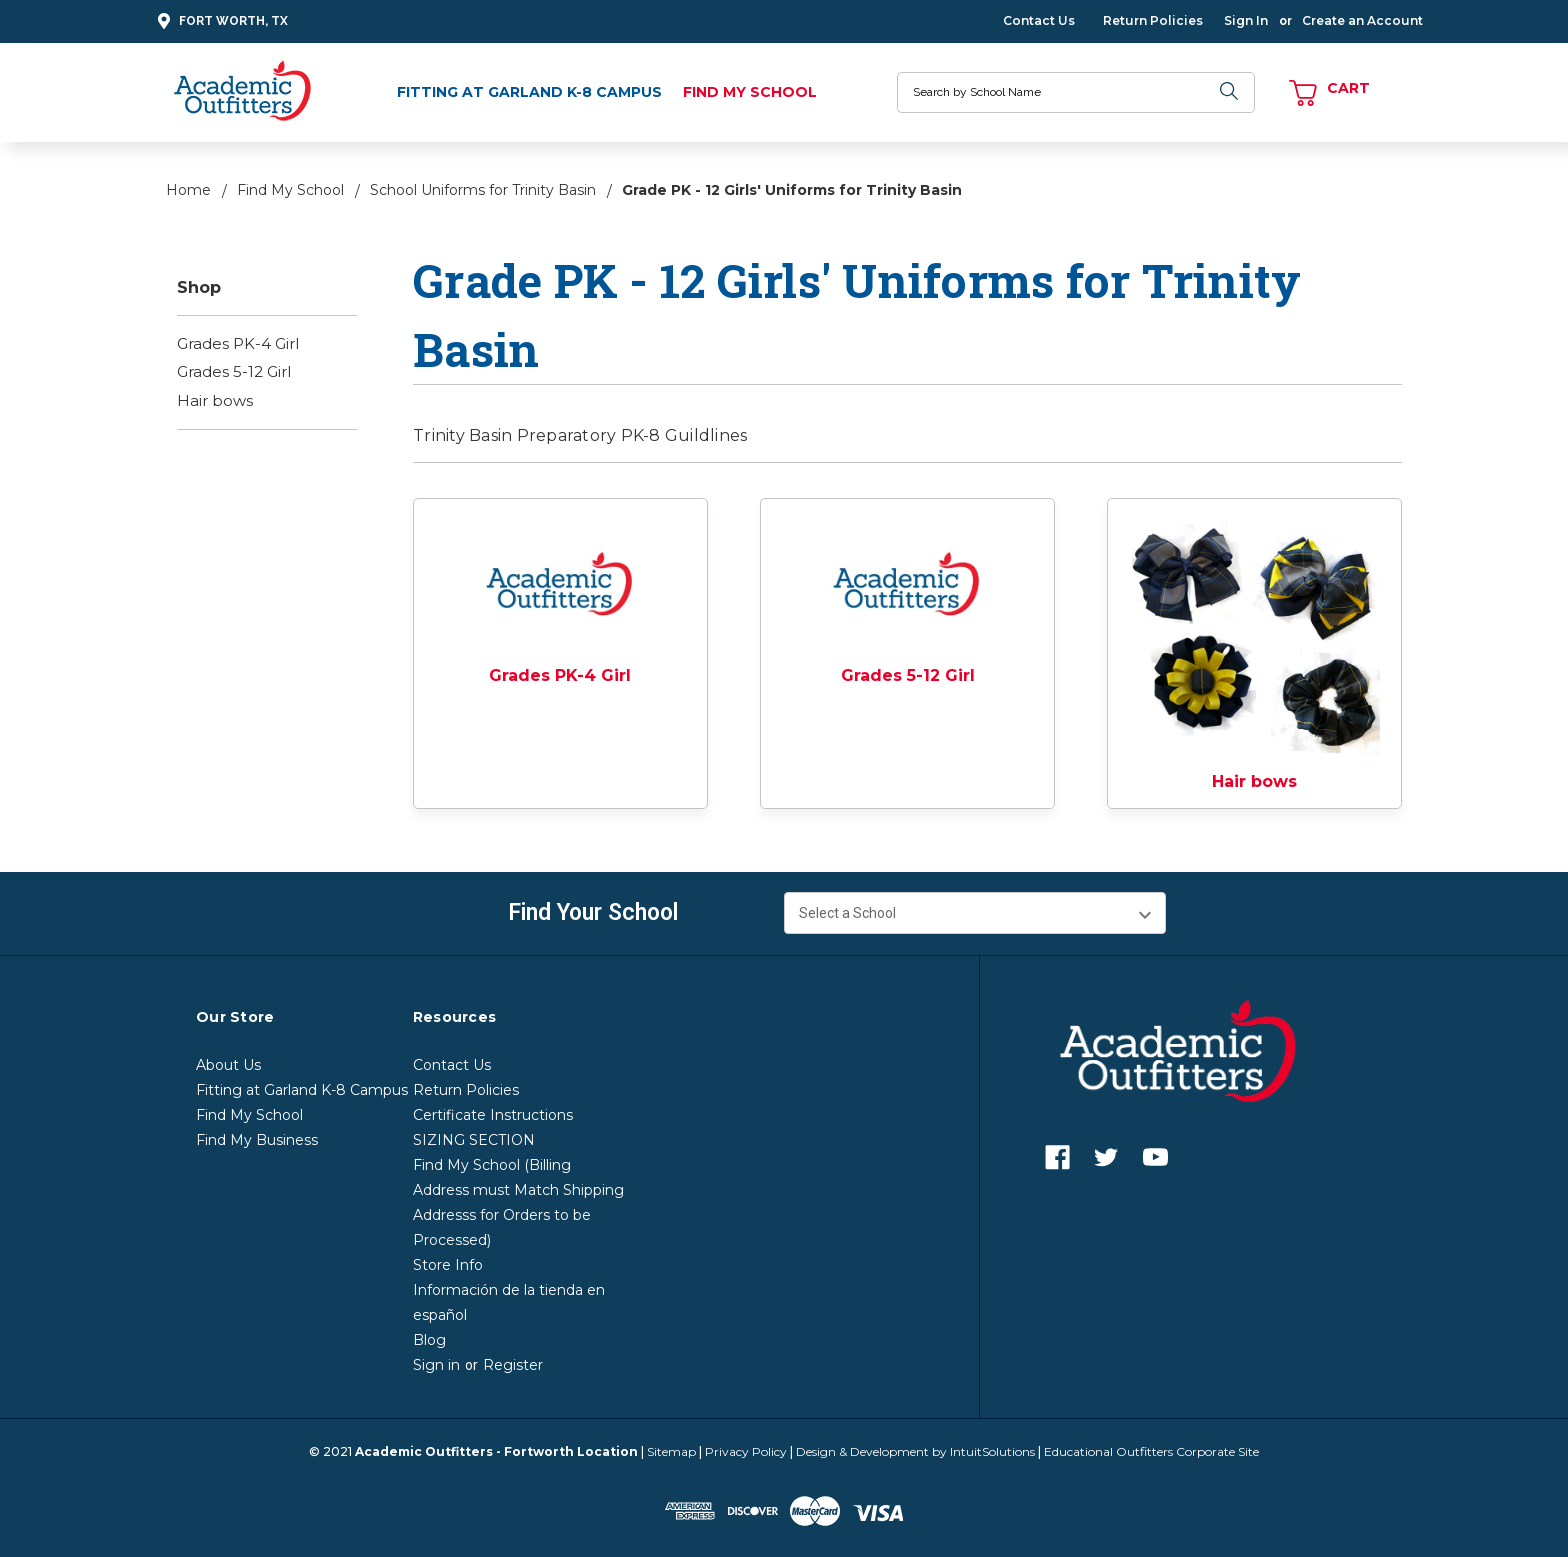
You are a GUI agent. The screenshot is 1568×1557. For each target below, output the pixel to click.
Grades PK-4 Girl (238, 343)
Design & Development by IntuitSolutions (915, 1451)
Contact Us (1039, 20)
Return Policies (1153, 20)
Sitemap (671, 1451)
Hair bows (215, 400)
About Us (228, 1065)
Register (513, 1365)
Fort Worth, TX (220, 21)
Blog (429, 1340)
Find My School (750, 92)
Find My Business (257, 1140)
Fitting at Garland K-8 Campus (529, 92)
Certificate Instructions (493, 1115)
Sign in (436, 1365)
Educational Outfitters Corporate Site (1151, 1451)
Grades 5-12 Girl (234, 371)
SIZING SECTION (474, 1140)
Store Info (448, 1265)
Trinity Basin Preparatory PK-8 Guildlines (582, 435)
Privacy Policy (746, 1451)
